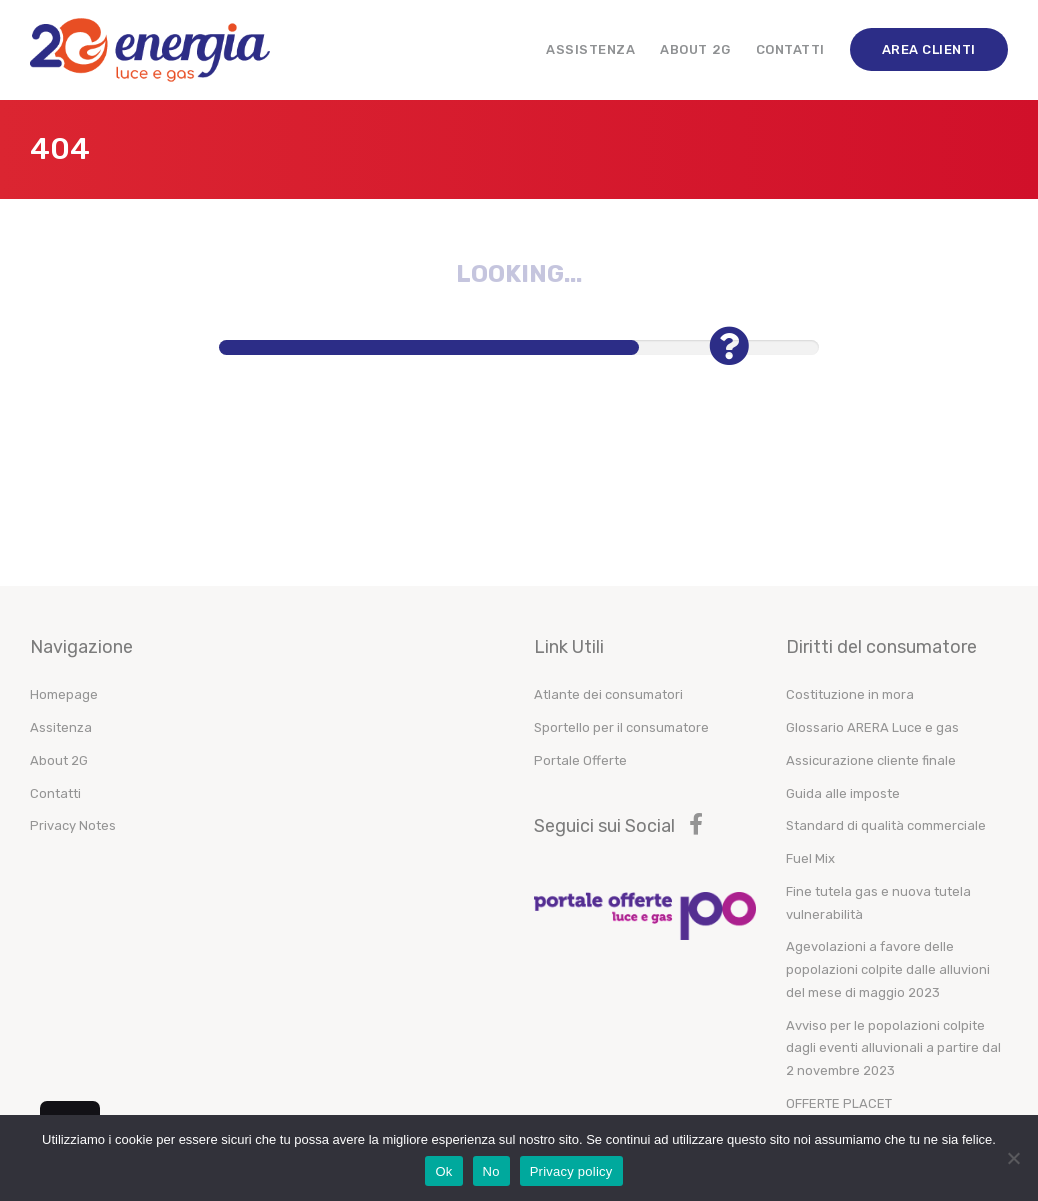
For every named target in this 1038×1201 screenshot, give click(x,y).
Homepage (64, 694)
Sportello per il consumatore (621, 727)
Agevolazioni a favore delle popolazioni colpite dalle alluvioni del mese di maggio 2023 (888, 969)
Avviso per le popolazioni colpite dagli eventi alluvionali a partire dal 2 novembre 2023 (893, 1048)
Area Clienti (929, 49)
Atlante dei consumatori (608, 694)
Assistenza (590, 49)
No (491, 1171)
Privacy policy (571, 1171)
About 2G (695, 49)
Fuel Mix (810, 858)
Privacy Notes (73, 825)
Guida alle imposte (843, 793)
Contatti (790, 49)
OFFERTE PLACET (839, 1103)
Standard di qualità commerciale (886, 825)
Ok (443, 1171)
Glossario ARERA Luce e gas (872, 727)
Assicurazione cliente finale (871, 760)
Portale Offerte (580, 760)
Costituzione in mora (850, 694)
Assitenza (61, 727)
